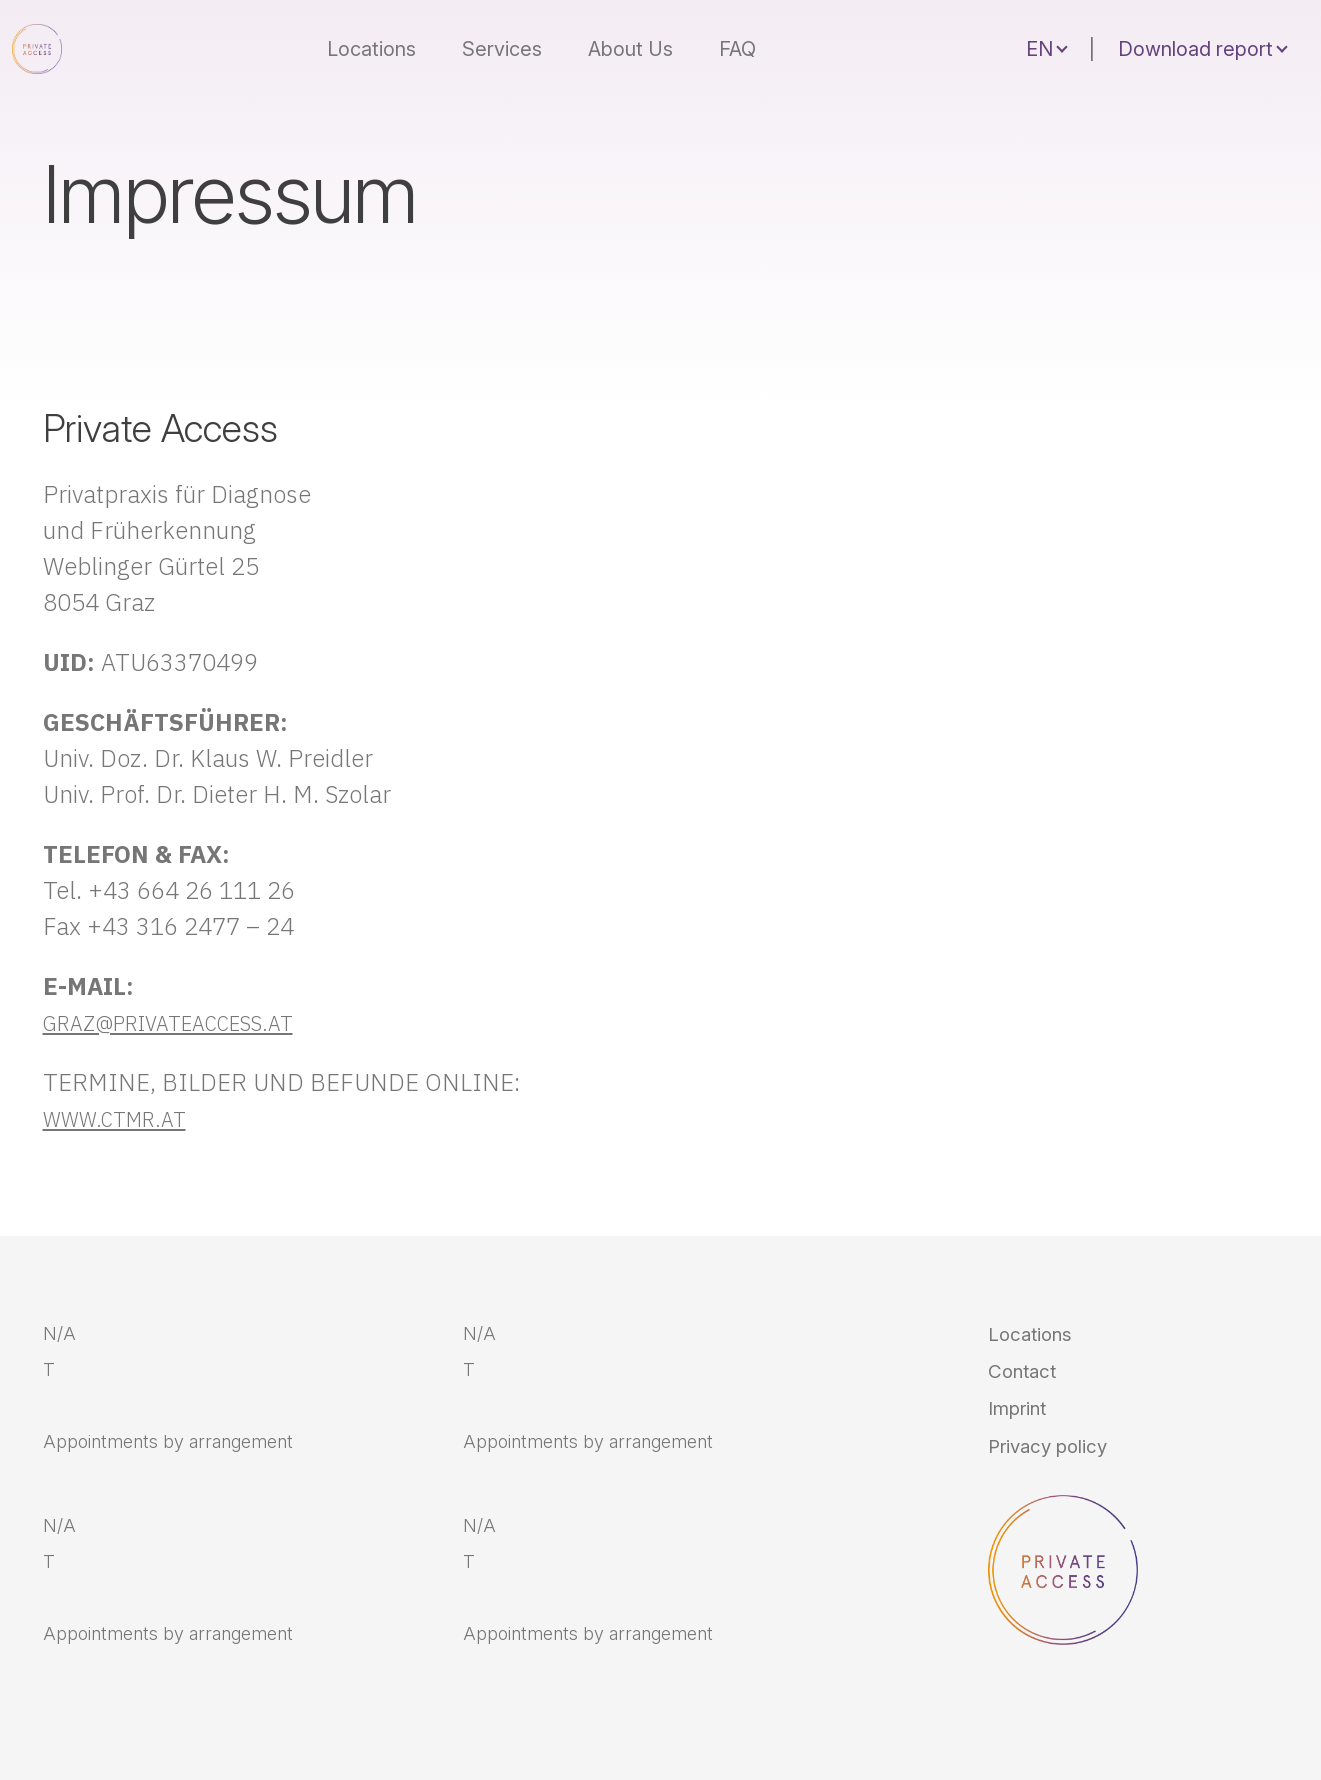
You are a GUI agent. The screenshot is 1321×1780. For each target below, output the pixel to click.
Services (516, 42)
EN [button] (1039, 42)
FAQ (751, 42)
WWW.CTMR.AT (127, 1118)
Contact (1031, 1387)
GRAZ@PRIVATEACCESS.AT (193, 1022)
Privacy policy (1064, 1483)
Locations (385, 42)
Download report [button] (1195, 42)
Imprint (1027, 1435)
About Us (644, 42)
